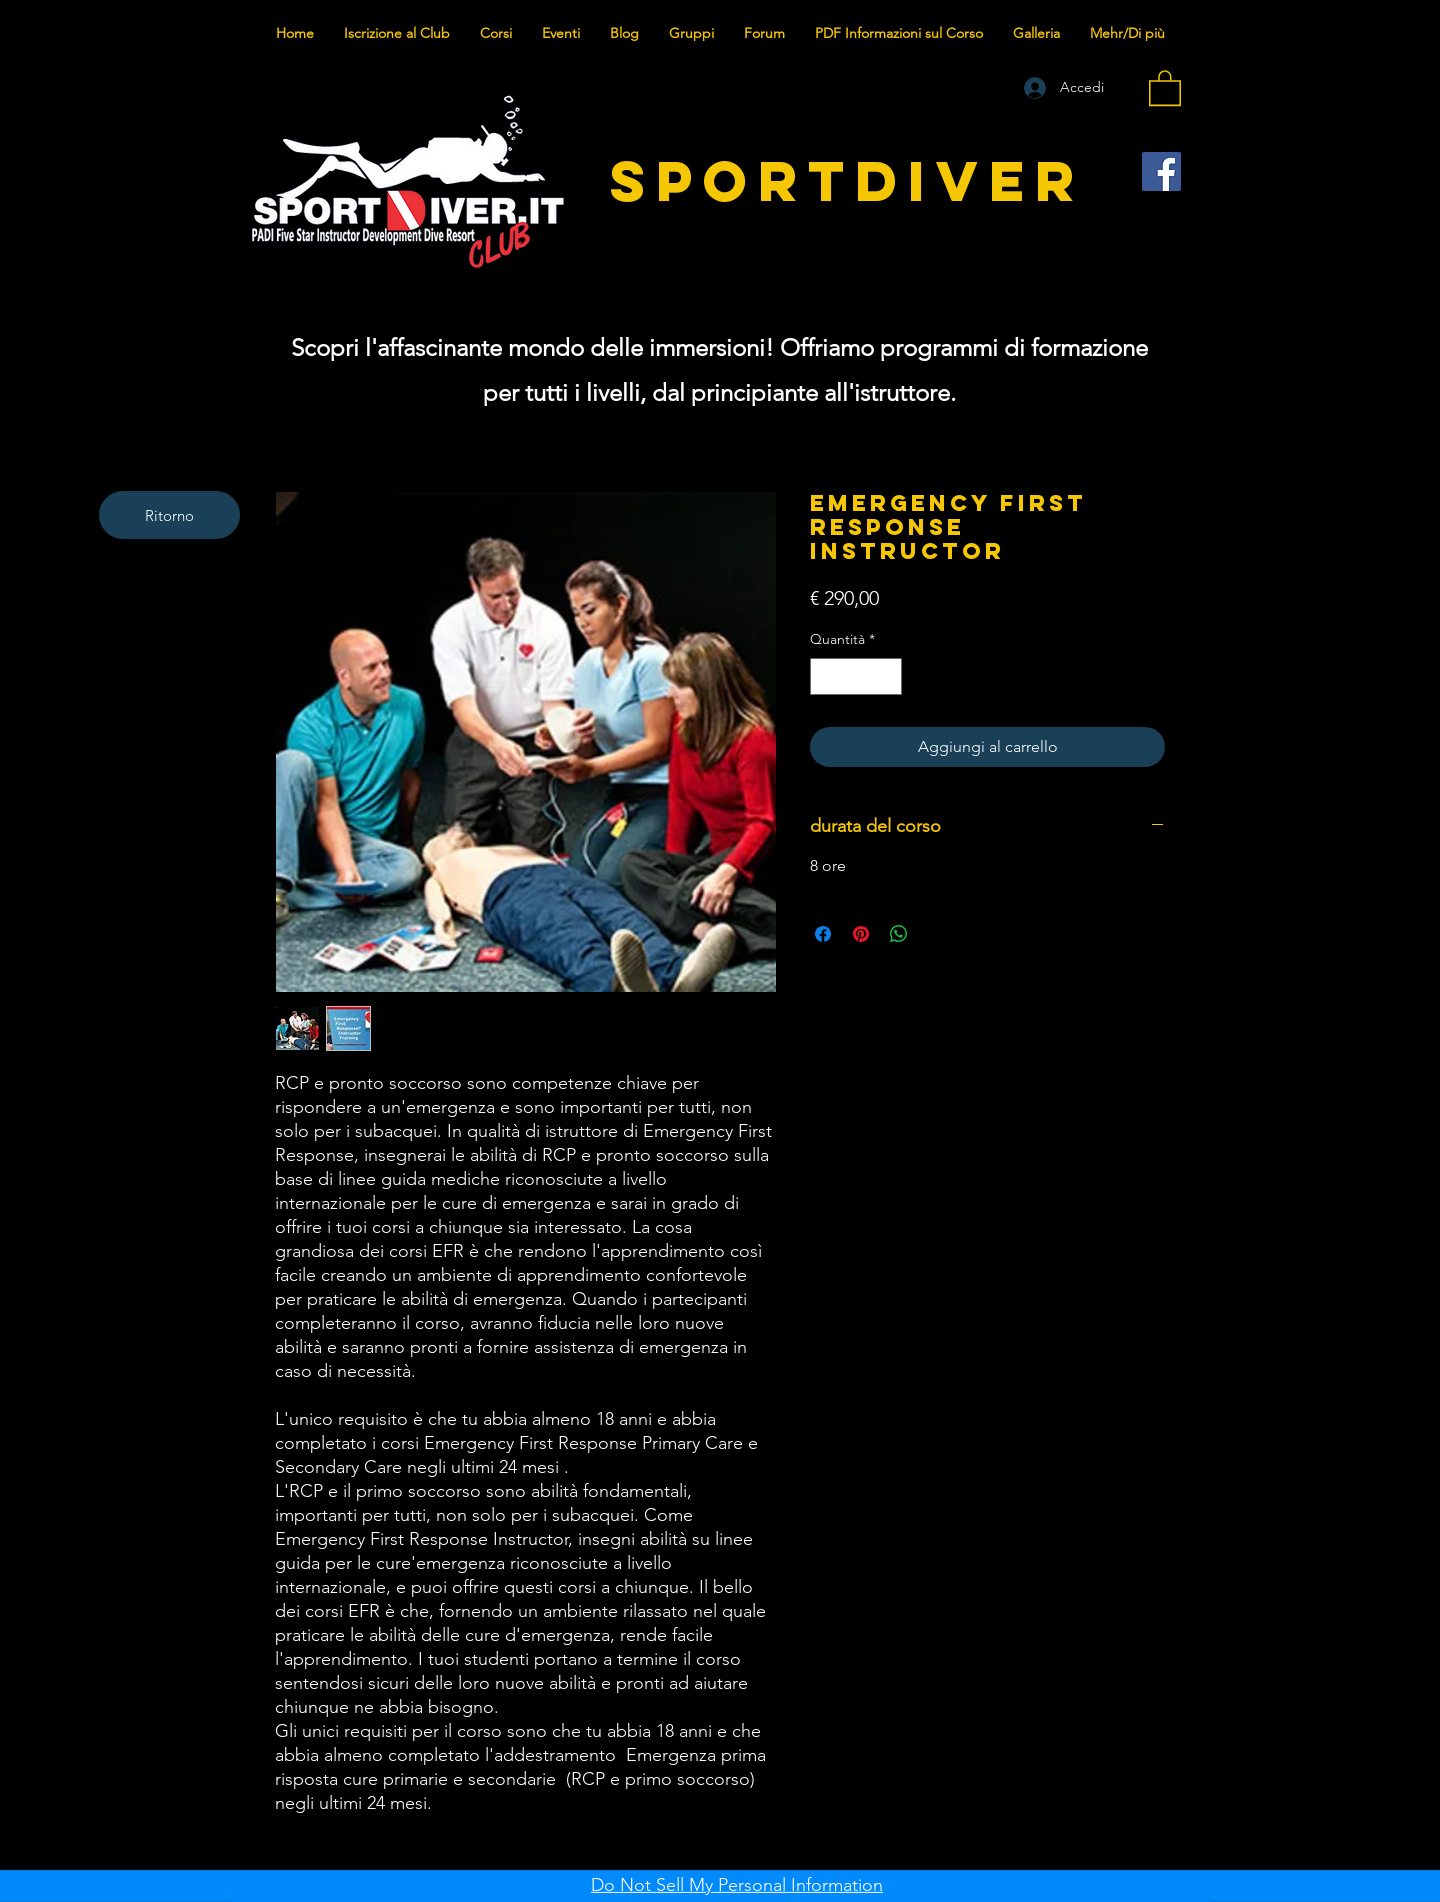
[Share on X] (937, 934)
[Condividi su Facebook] (823, 934)
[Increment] (886, 676)
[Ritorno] (169, 515)
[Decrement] (825, 676)
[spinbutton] (856, 676)
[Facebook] (1161, 171)
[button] (1165, 87)
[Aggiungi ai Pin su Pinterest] (861, 934)
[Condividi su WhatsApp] (899, 934)
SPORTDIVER (847, 180)
